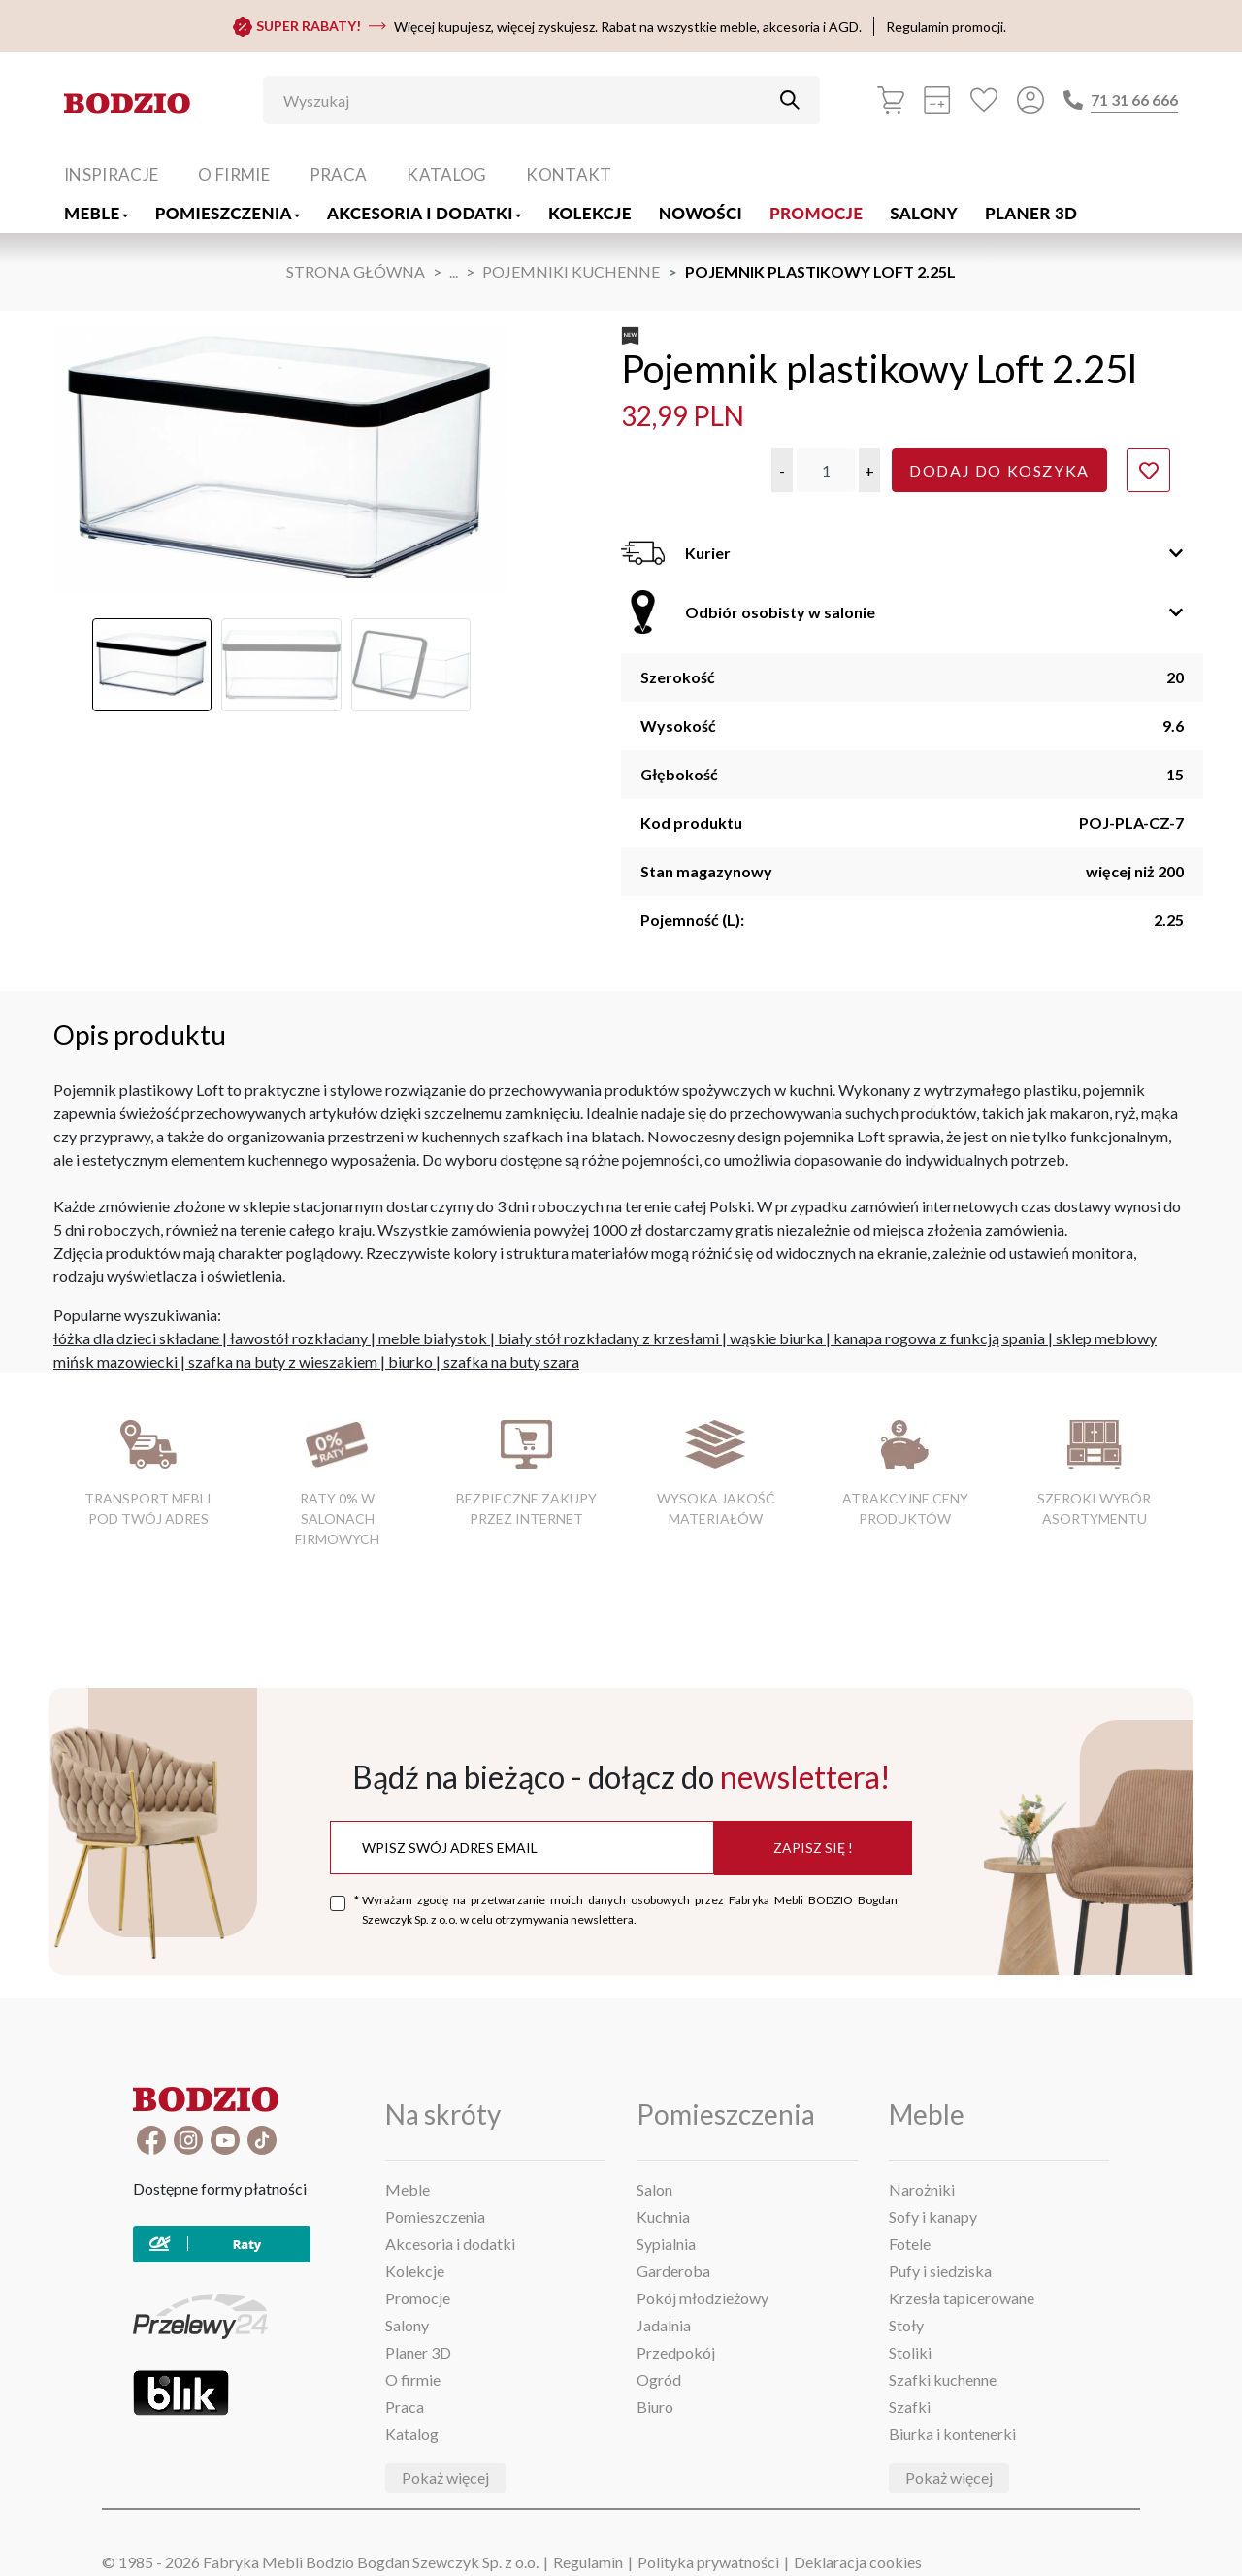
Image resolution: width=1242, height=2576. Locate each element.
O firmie (234, 174)
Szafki (910, 2406)
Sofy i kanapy (933, 2216)
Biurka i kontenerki (952, 2434)
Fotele (910, 2243)
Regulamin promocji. (946, 26)
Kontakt (568, 174)
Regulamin (588, 2562)
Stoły (906, 2325)
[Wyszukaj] (526, 100)
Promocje (816, 213)
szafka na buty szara (511, 1361)
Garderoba (673, 2271)
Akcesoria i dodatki (424, 213)
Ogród (659, 2379)
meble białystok (432, 1338)
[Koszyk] (890, 100)
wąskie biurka (776, 1338)
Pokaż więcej (445, 2477)
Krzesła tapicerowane (961, 2298)
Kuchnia (663, 2216)
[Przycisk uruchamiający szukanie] (789, 100)
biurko (410, 1361)
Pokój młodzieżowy (702, 2298)
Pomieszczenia (227, 213)
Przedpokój (676, 2352)
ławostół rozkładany (299, 1338)
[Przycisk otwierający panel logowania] (1030, 100)
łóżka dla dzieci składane (136, 1338)
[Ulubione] (983, 100)
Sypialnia (666, 2243)
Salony (924, 213)
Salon (654, 2189)
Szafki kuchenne (943, 2379)
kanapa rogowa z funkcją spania (939, 1338)
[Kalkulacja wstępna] (937, 100)
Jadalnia (664, 2325)
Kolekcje (590, 213)
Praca (339, 174)
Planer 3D (1031, 213)
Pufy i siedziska (940, 2271)
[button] (782, 470)
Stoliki (910, 2352)
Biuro (655, 2406)
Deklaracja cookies (858, 2562)
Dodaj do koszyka (999, 470)
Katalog (446, 174)
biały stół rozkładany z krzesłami (608, 1338)
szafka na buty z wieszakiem (282, 1361)
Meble (96, 213)
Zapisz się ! (813, 1847)
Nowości (700, 213)
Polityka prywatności (708, 2562)
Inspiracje (111, 174)
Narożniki (922, 2189)
